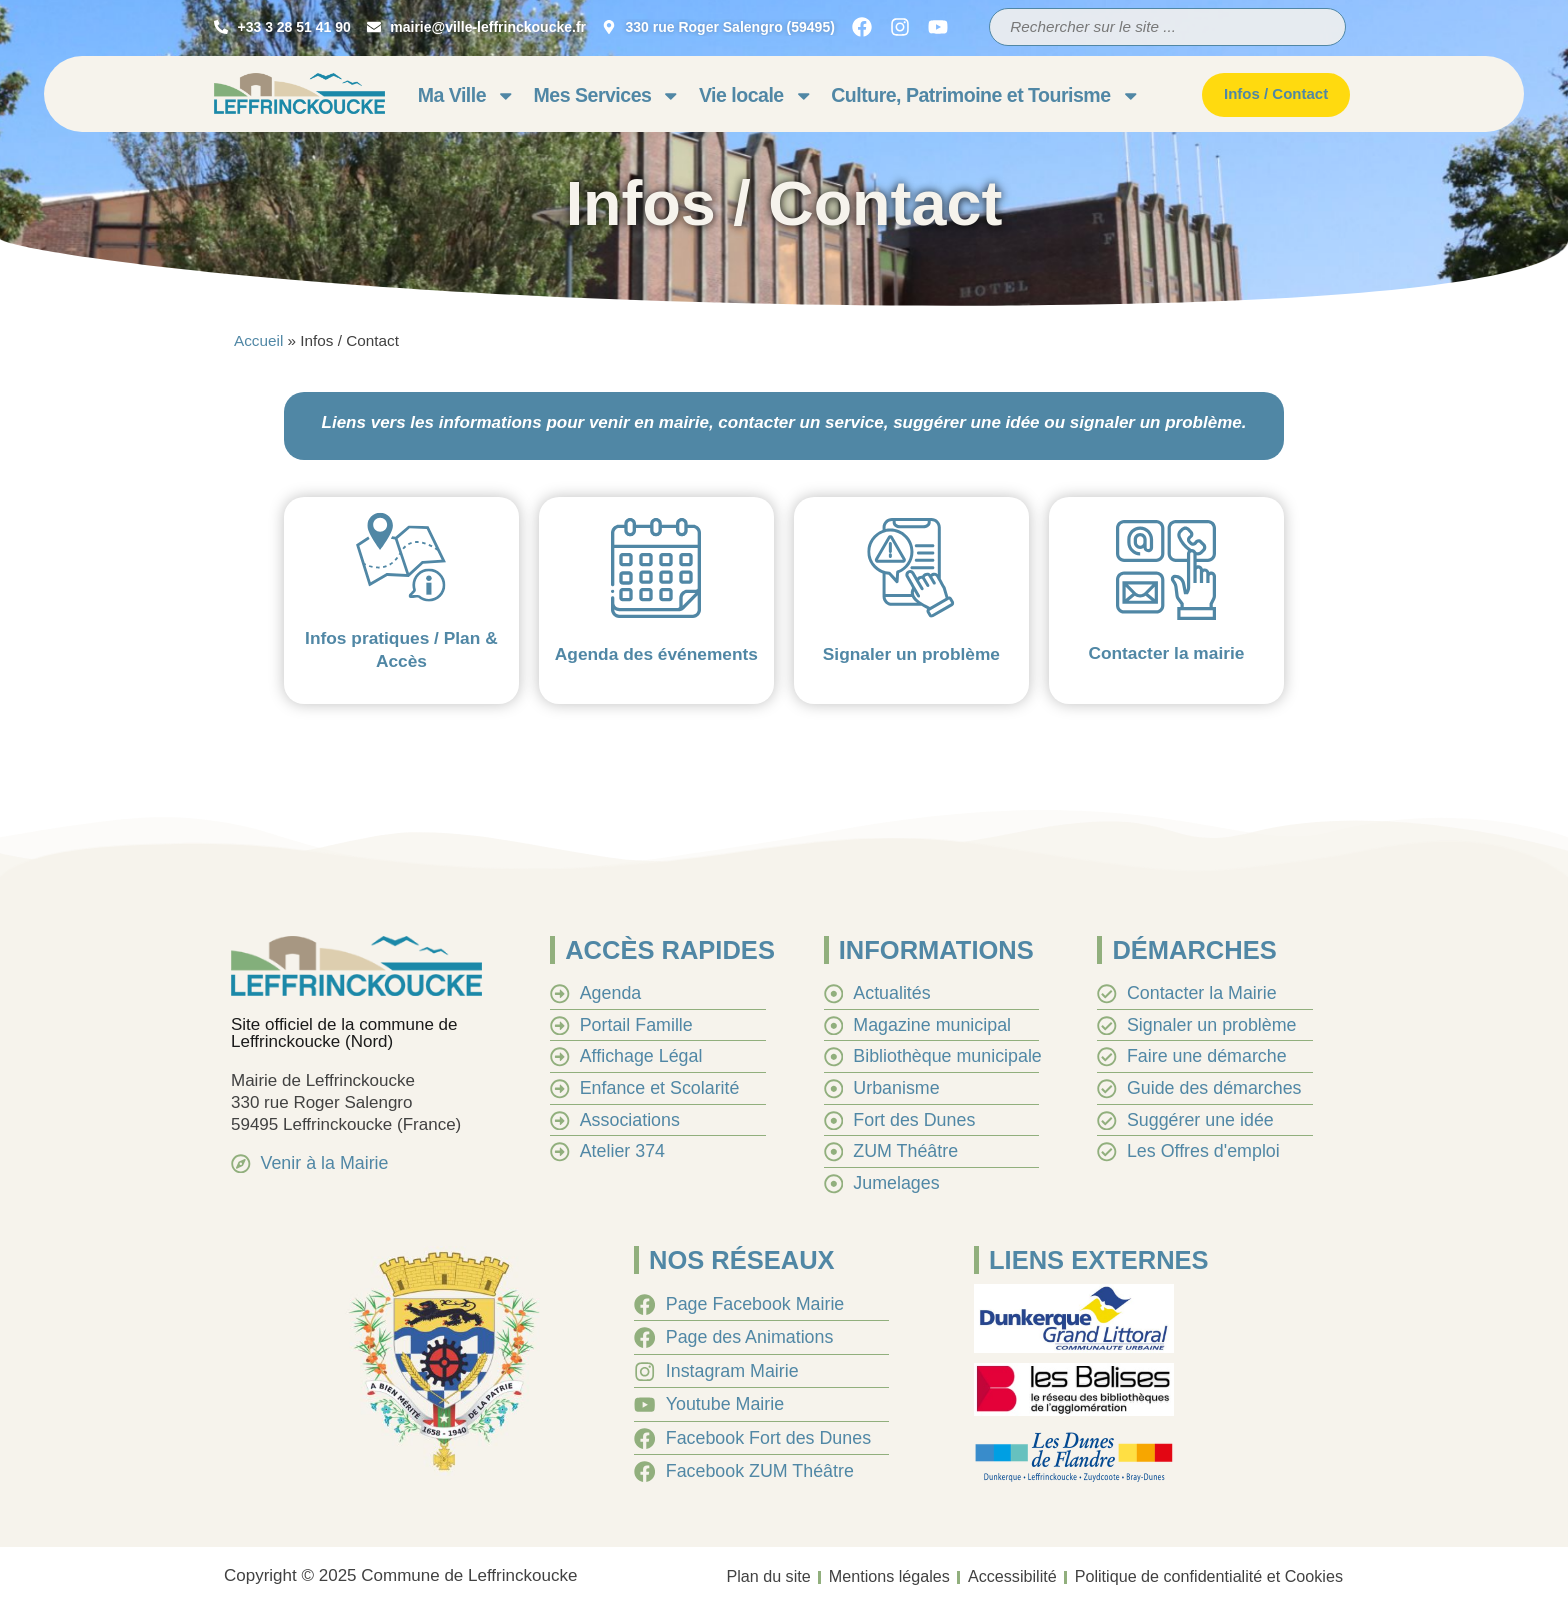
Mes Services (607, 95)
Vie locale (756, 95)
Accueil (258, 340)
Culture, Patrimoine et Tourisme (985, 95)
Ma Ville (467, 95)
